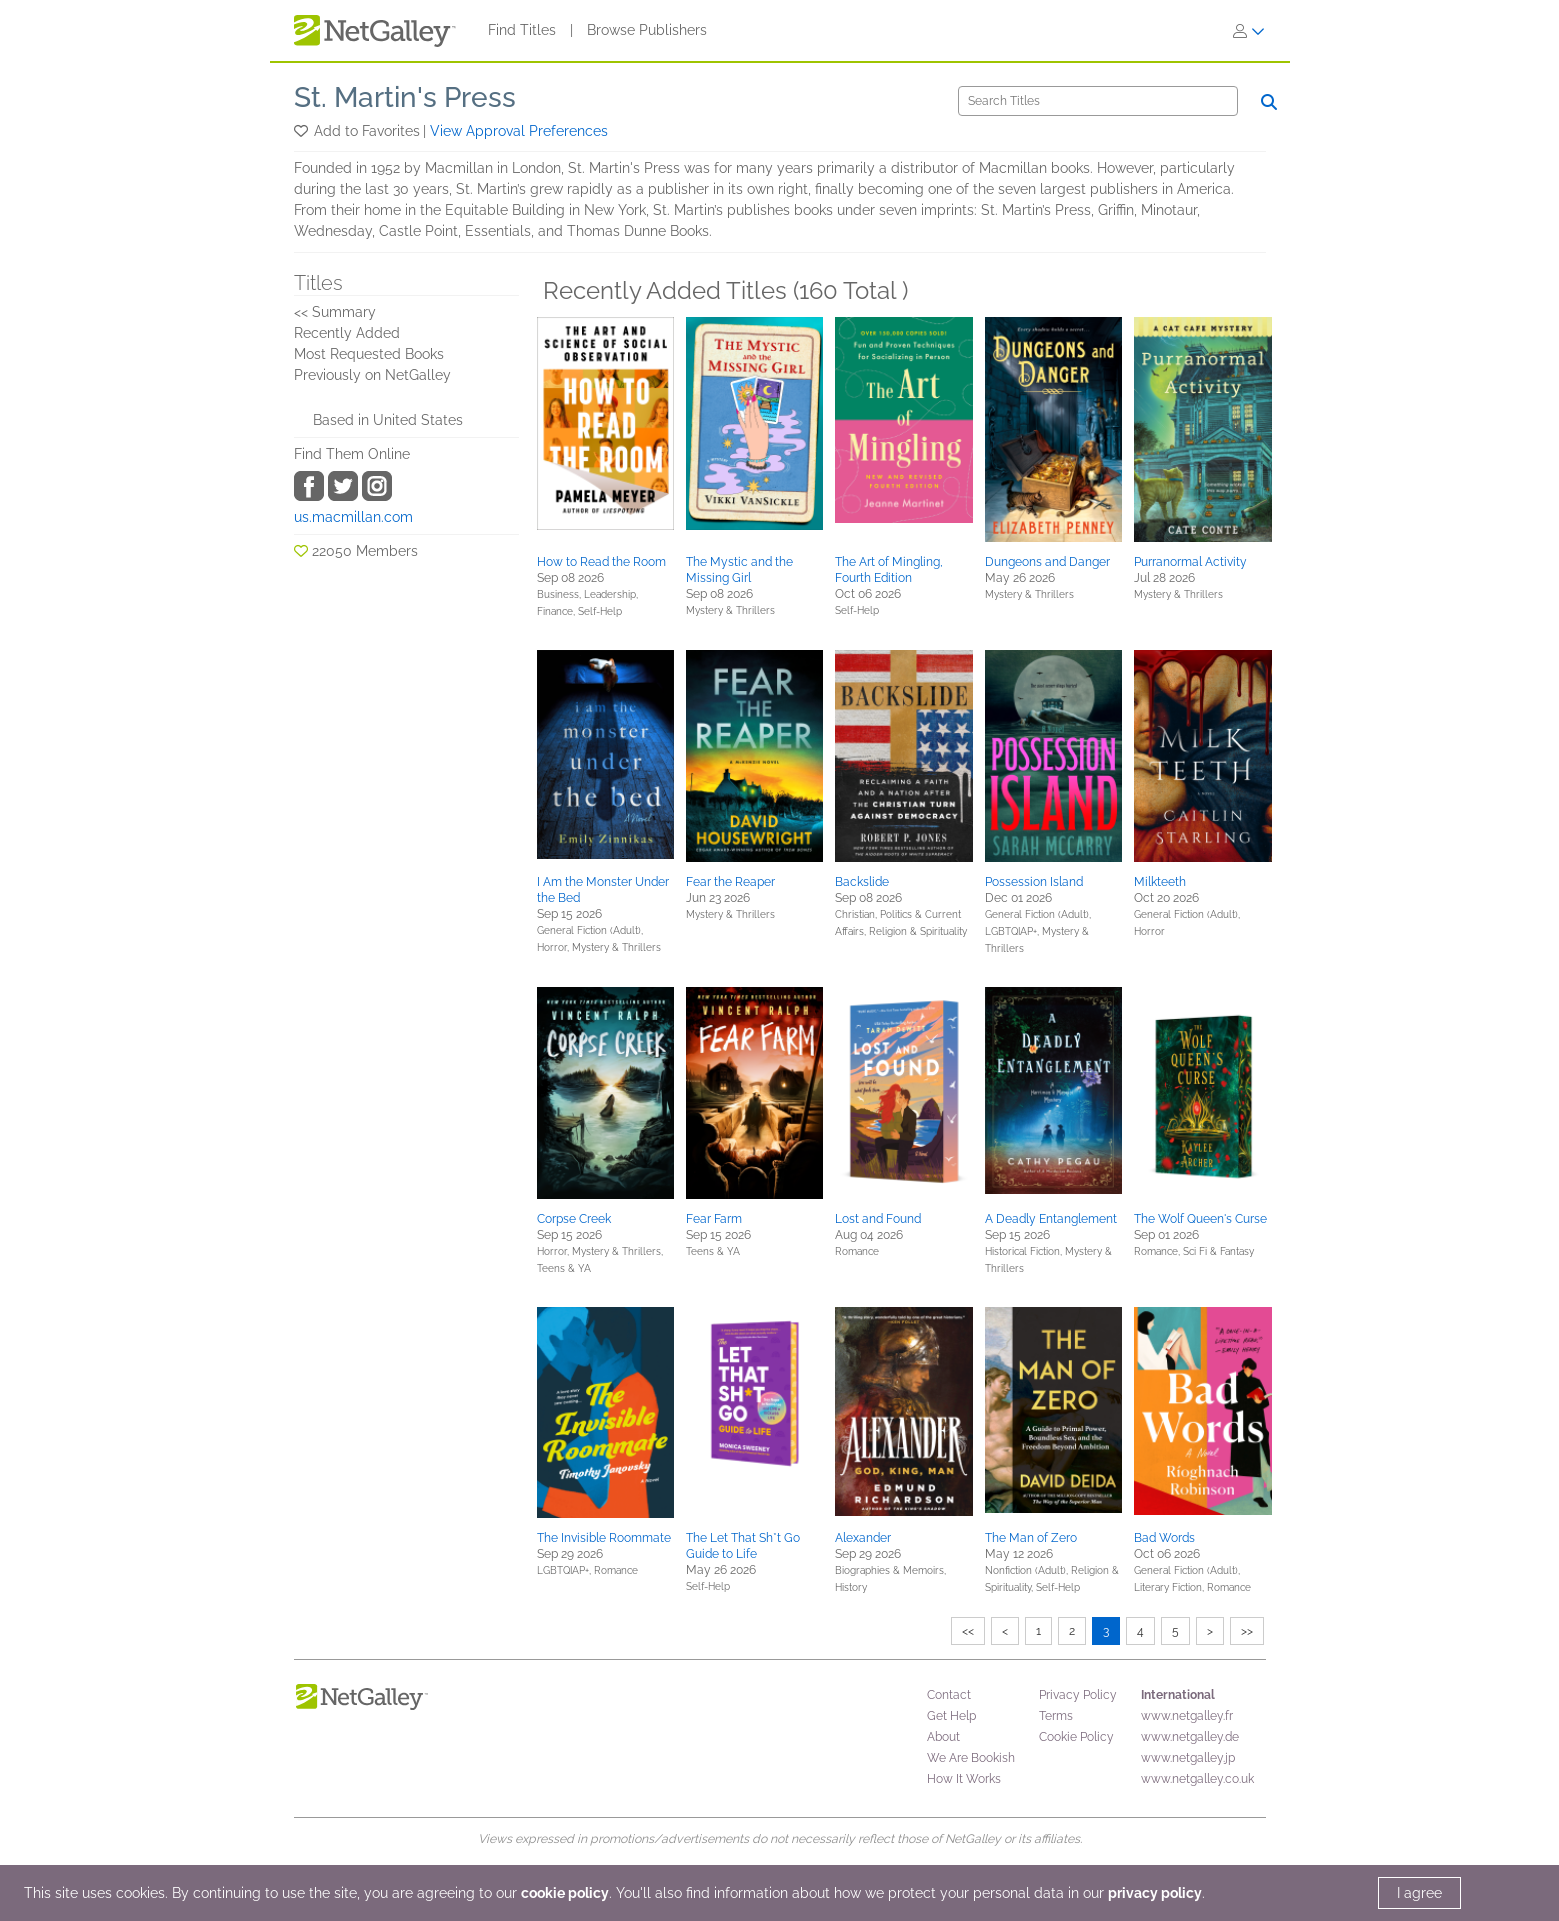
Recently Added (347, 333)
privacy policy (1155, 1893)
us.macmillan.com (353, 517)
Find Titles (522, 30)
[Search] (1098, 101)
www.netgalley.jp (1188, 1758)
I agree (1419, 1893)
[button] (302, 131)
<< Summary (335, 312)
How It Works (964, 1779)
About (943, 1737)
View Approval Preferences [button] (519, 131)
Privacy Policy (1078, 1695)
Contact (949, 1695)
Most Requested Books (369, 354)
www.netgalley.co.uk (1197, 1779)
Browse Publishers (647, 30)
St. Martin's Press (405, 97)
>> (1247, 1631)
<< (968, 1631)
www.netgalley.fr (1187, 1716)
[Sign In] (1249, 31)
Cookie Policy (1076, 1737)
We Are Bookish (971, 1758)
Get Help (951, 1716)
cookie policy (565, 1893)
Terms (1056, 1716)
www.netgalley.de (1190, 1737)
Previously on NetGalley (372, 375)
